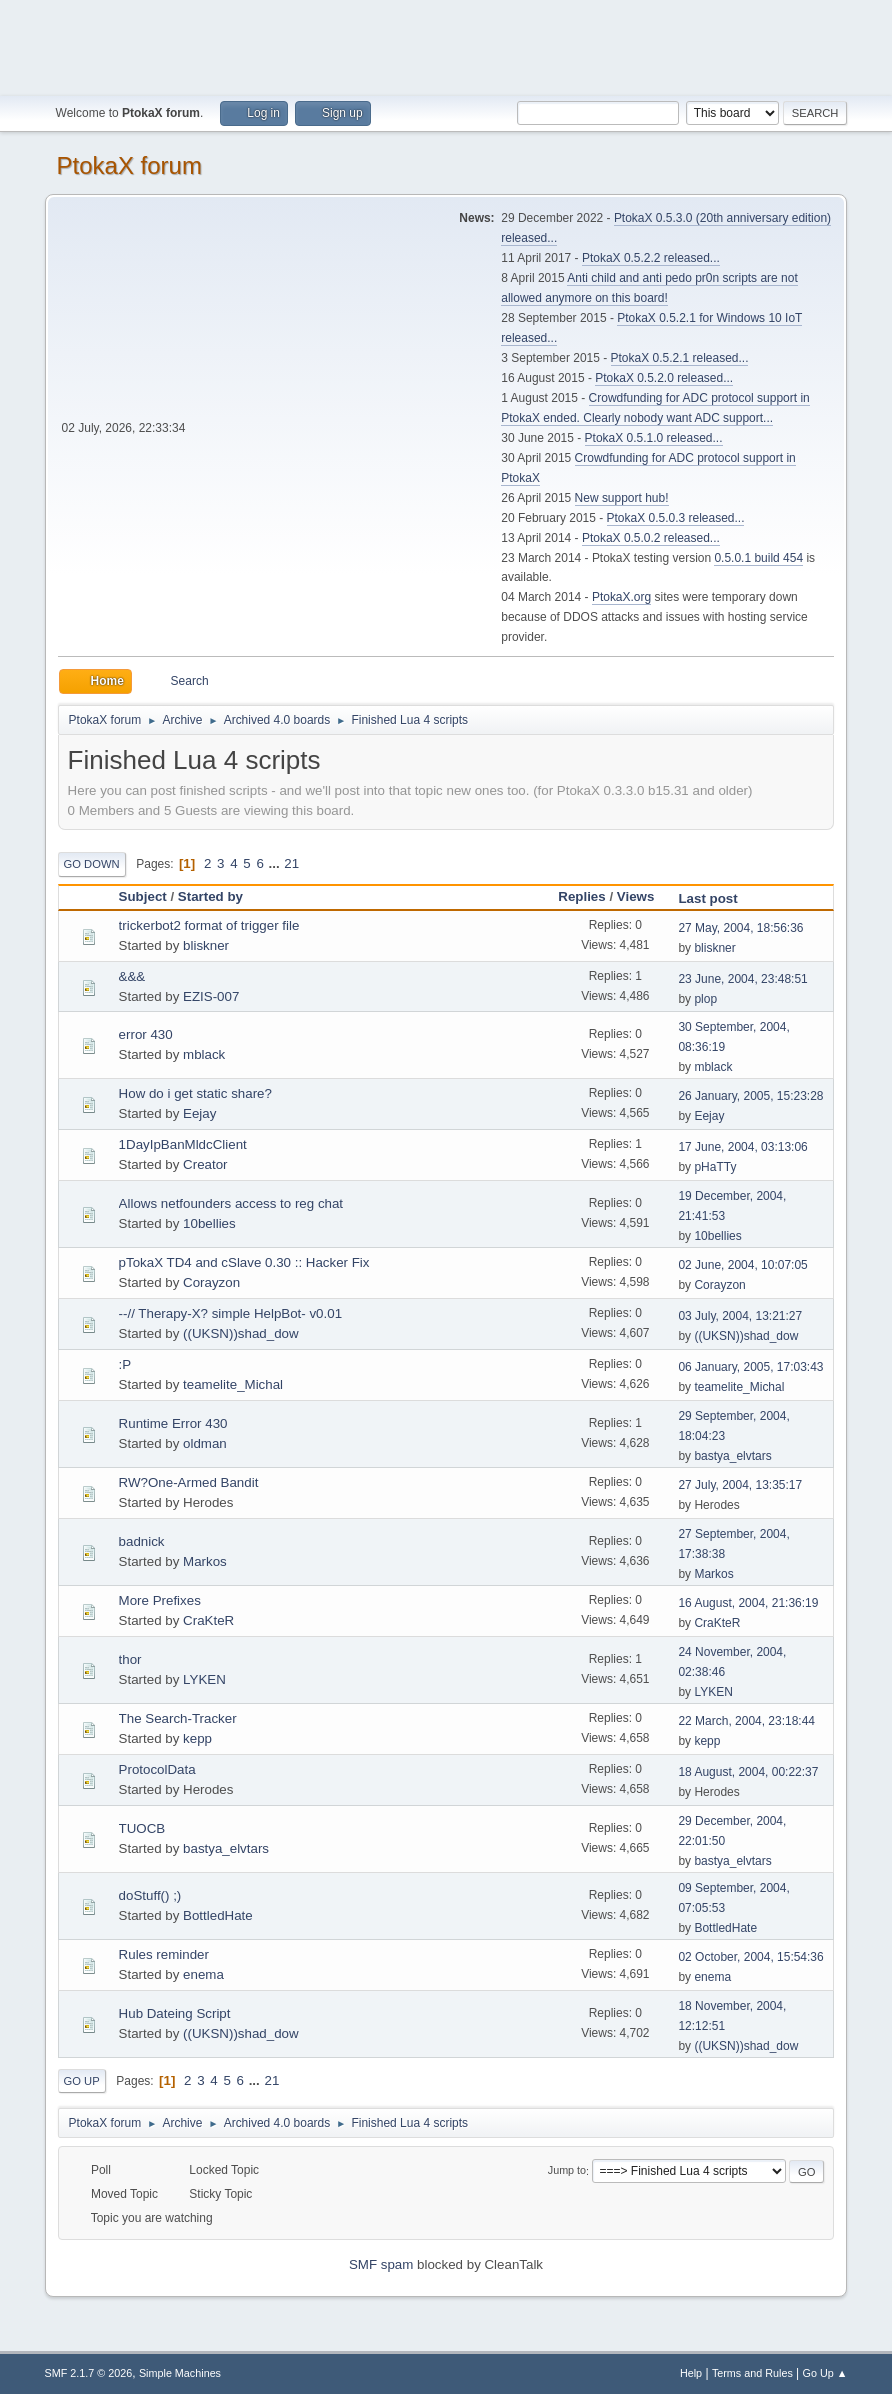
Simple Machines (180, 2373)
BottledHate (218, 1915)
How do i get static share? (195, 1093)
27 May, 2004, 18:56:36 (740, 928)
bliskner (206, 945)
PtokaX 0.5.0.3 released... (676, 518)
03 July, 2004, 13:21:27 (740, 1316)
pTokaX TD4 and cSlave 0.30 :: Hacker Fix (244, 1262)
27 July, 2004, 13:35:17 (740, 1485)
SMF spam (381, 2264)
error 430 (146, 1034)
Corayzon (211, 1282)
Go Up (82, 2081)
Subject (143, 896)
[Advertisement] (446, 45)
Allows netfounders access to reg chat (231, 1203)
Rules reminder (164, 1954)
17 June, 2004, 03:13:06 (742, 1147)
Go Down (92, 864)
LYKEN (204, 1679)
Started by (210, 896)
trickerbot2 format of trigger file (209, 925)
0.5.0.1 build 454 (758, 558)
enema (203, 1974)
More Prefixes (160, 1600)
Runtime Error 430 (173, 1423)
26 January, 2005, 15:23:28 (750, 1096)
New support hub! (622, 498)
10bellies (209, 1223)
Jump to (567, 2171)
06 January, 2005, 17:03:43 (750, 1367)
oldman (205, 1443)
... (276, 863)
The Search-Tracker (178, 1718)
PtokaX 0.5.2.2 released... (651, 258)
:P (125, 1364)
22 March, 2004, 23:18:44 (746, 1721)
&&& (132, 976)
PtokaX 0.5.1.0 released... (654, 438)
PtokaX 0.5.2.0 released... (664, 378)
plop (705, 999)
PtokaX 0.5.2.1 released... (680, 358)
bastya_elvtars (732, 1456)
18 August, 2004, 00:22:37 (748, 1772)
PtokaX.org (621, 597)
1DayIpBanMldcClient (183, 1144)
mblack (204, 1054)
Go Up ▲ (825, 2373)
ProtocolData (157, 1769)
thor (130, 1659)
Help (691, 2373)
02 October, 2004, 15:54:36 (750, 1957)
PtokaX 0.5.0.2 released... (651, 538)
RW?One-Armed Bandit (189, 1482)
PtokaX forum (129, 165)
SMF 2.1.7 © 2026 (89, 2373)
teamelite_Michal (233, 1384)
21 (291, 863)
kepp (197, 1738)
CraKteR (208, 1620)
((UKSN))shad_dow (241, 1333)
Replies (581, 896)
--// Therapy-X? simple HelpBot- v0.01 (230, 1313)
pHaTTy (715, 1167)
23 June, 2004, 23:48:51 (742, 979)
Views (645, 896)
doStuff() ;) (150, 1895)
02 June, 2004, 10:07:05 (742, 1265)
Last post (707, 898)
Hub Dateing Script (175, 2013)
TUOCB (142, 1828)
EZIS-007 (211, 996)
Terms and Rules (752, 2373)
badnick (142, 1541)
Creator (205, 1164)
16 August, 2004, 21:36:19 (748, 1603)
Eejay (199, 1113)
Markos (205, 1561)
